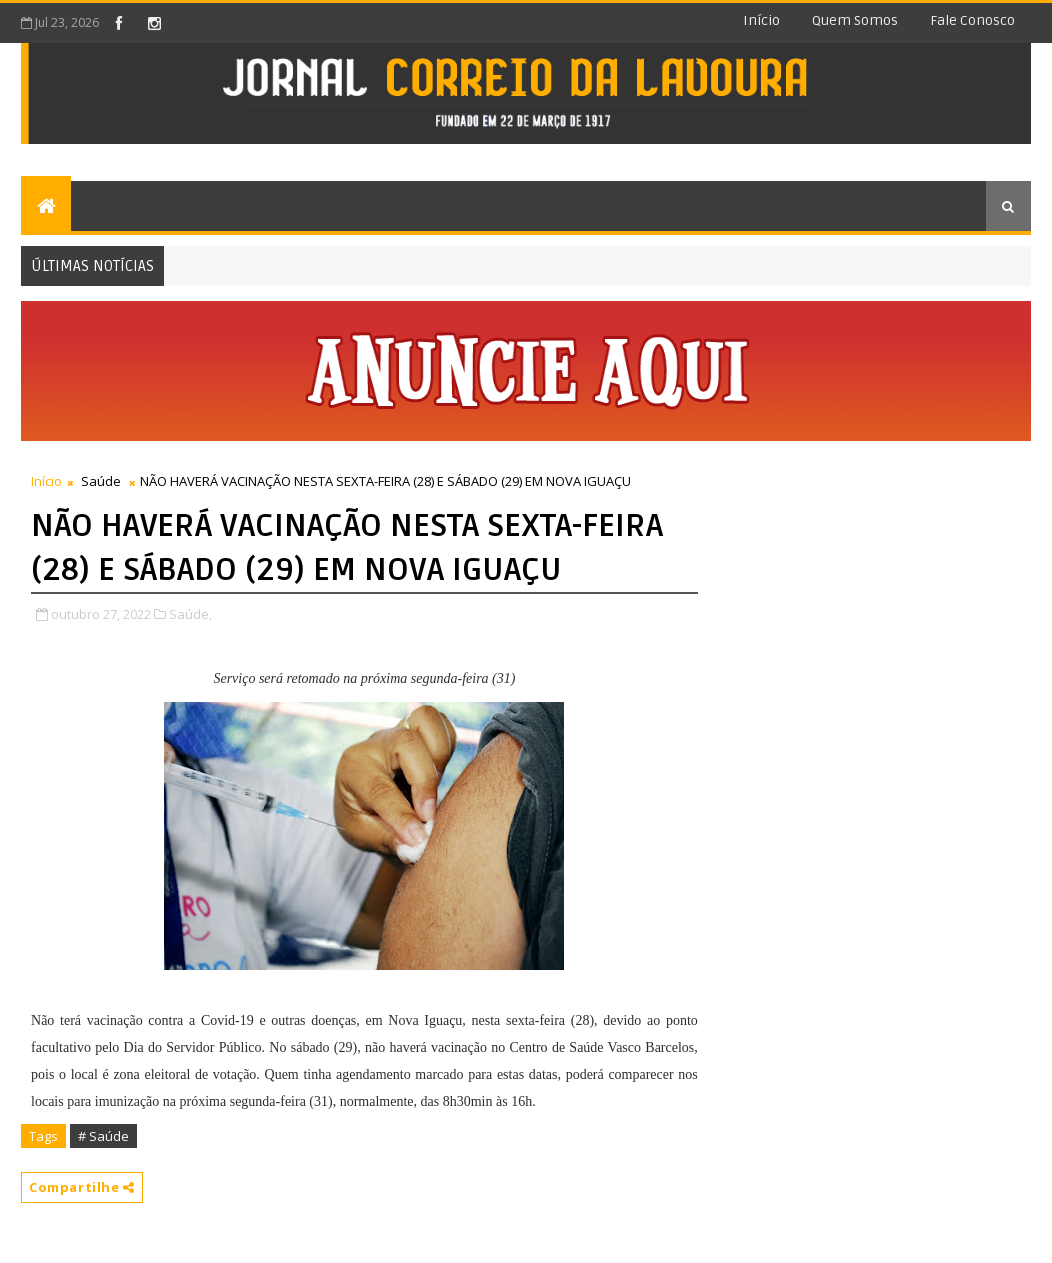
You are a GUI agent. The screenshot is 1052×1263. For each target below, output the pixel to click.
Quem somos (855, 20)
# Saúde (103, 1136)
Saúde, (190, 614)
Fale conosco (972, 20)
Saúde (101, 481)
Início (761, 20)
